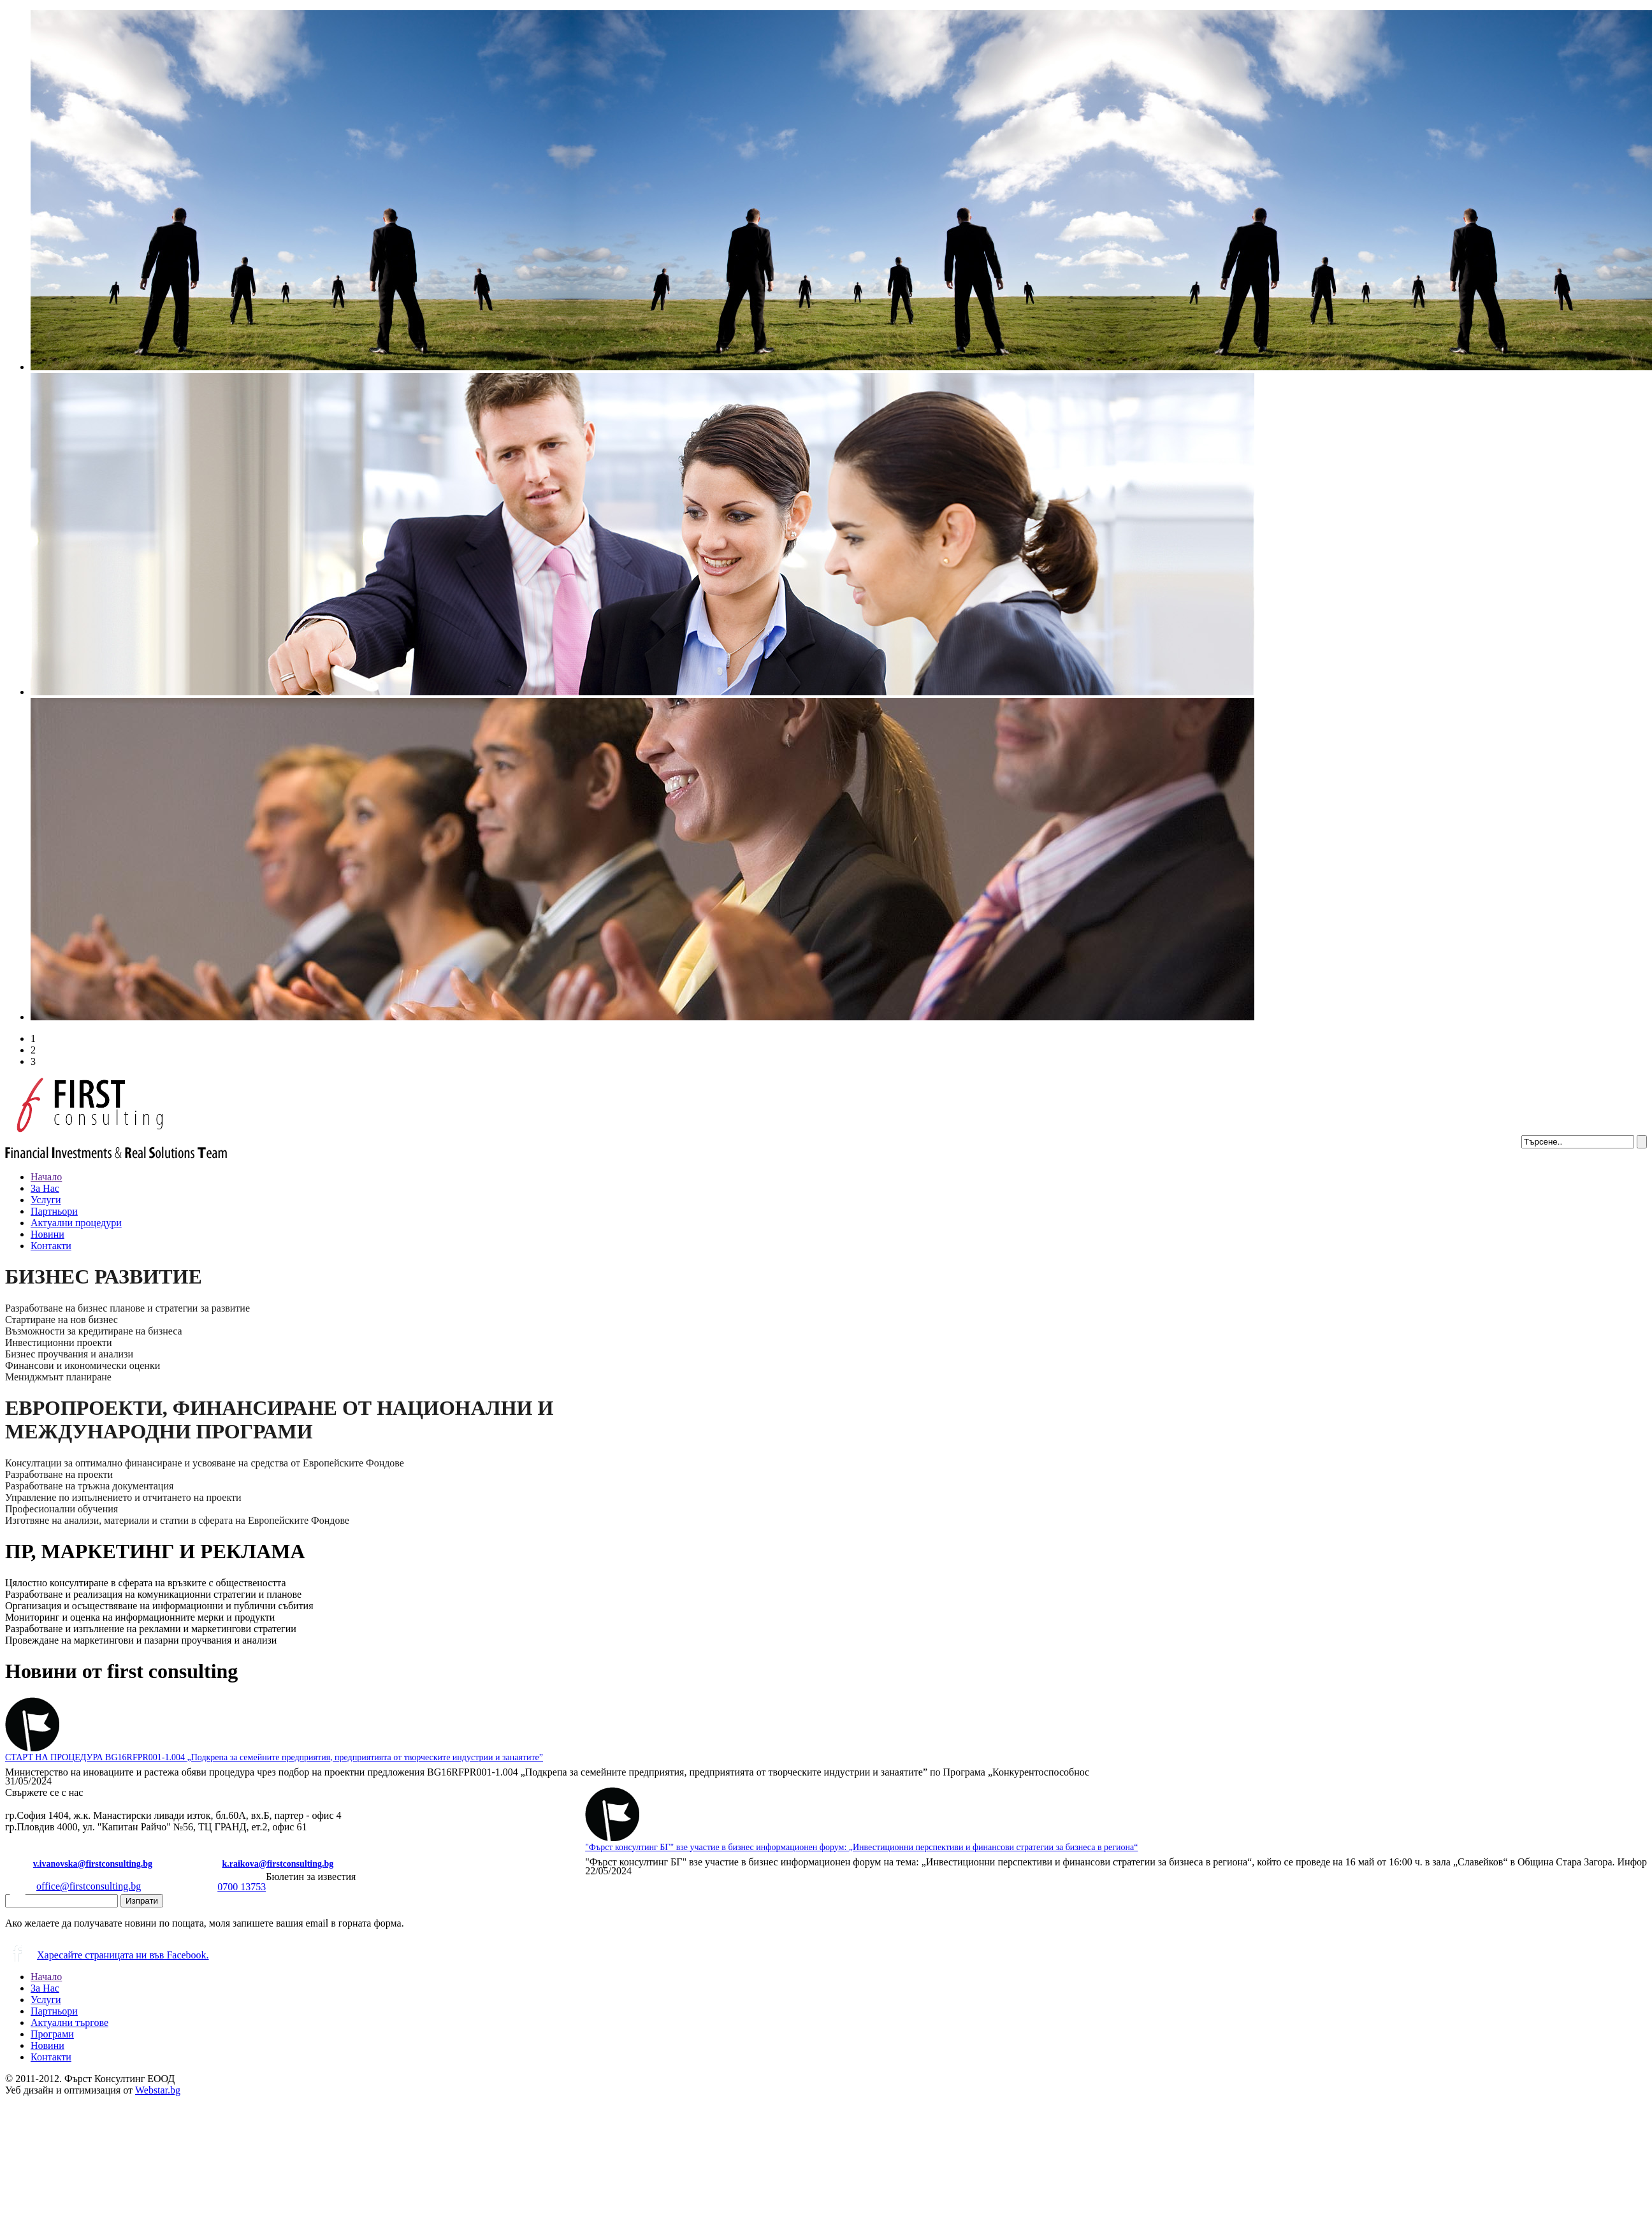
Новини (47, 1234)
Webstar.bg (157, 2090)
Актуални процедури (76, 1222)
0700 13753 (225, 1882)
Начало (46, 1176)
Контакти (51, 1245)
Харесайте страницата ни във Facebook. (107, 1951)
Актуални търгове (69, 2022)
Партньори (54, 1211)
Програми (52, 2034)
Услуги (46, 1199)
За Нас (45, 1188)
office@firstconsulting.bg (73, 1882)
